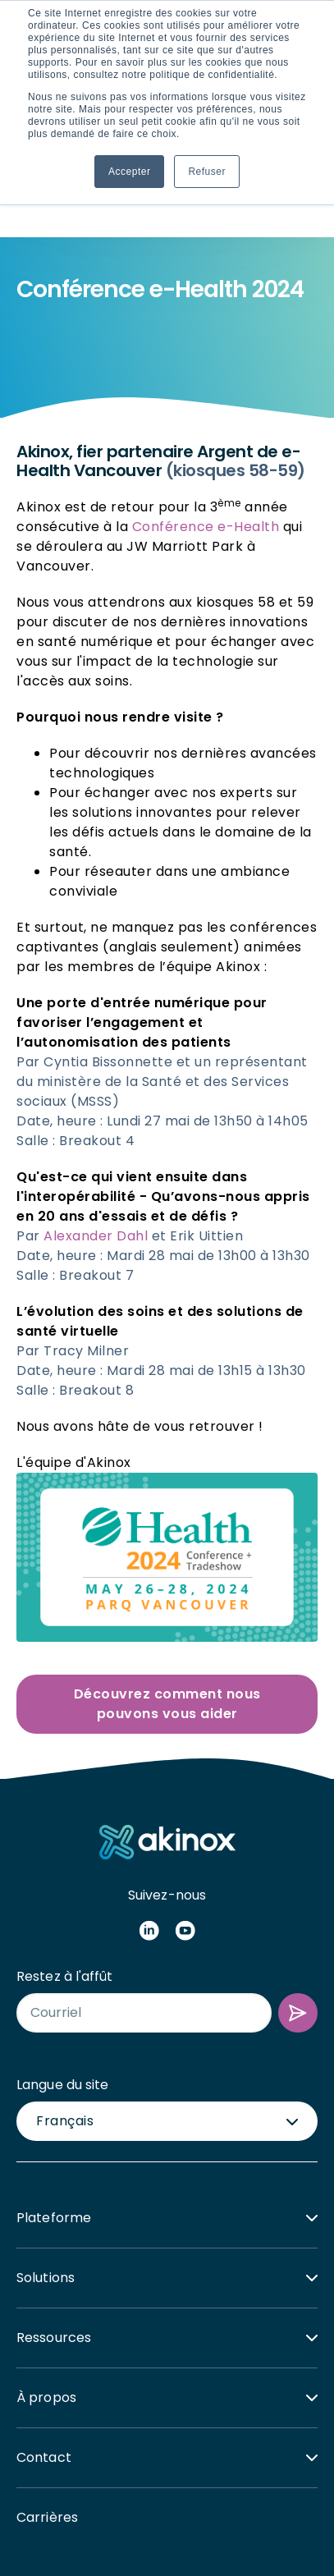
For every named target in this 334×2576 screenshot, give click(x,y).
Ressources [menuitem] (53, 2215)
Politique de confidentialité (177, 2520)
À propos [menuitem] (46, 2275)
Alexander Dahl (95, 1113)
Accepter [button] (129, 171)
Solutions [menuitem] (45, 2155)
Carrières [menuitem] (47, 2395)
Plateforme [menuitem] (53, 2095)
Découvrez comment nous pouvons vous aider (167, 1581)
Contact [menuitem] (43, 2335)
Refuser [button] (207, 171)
